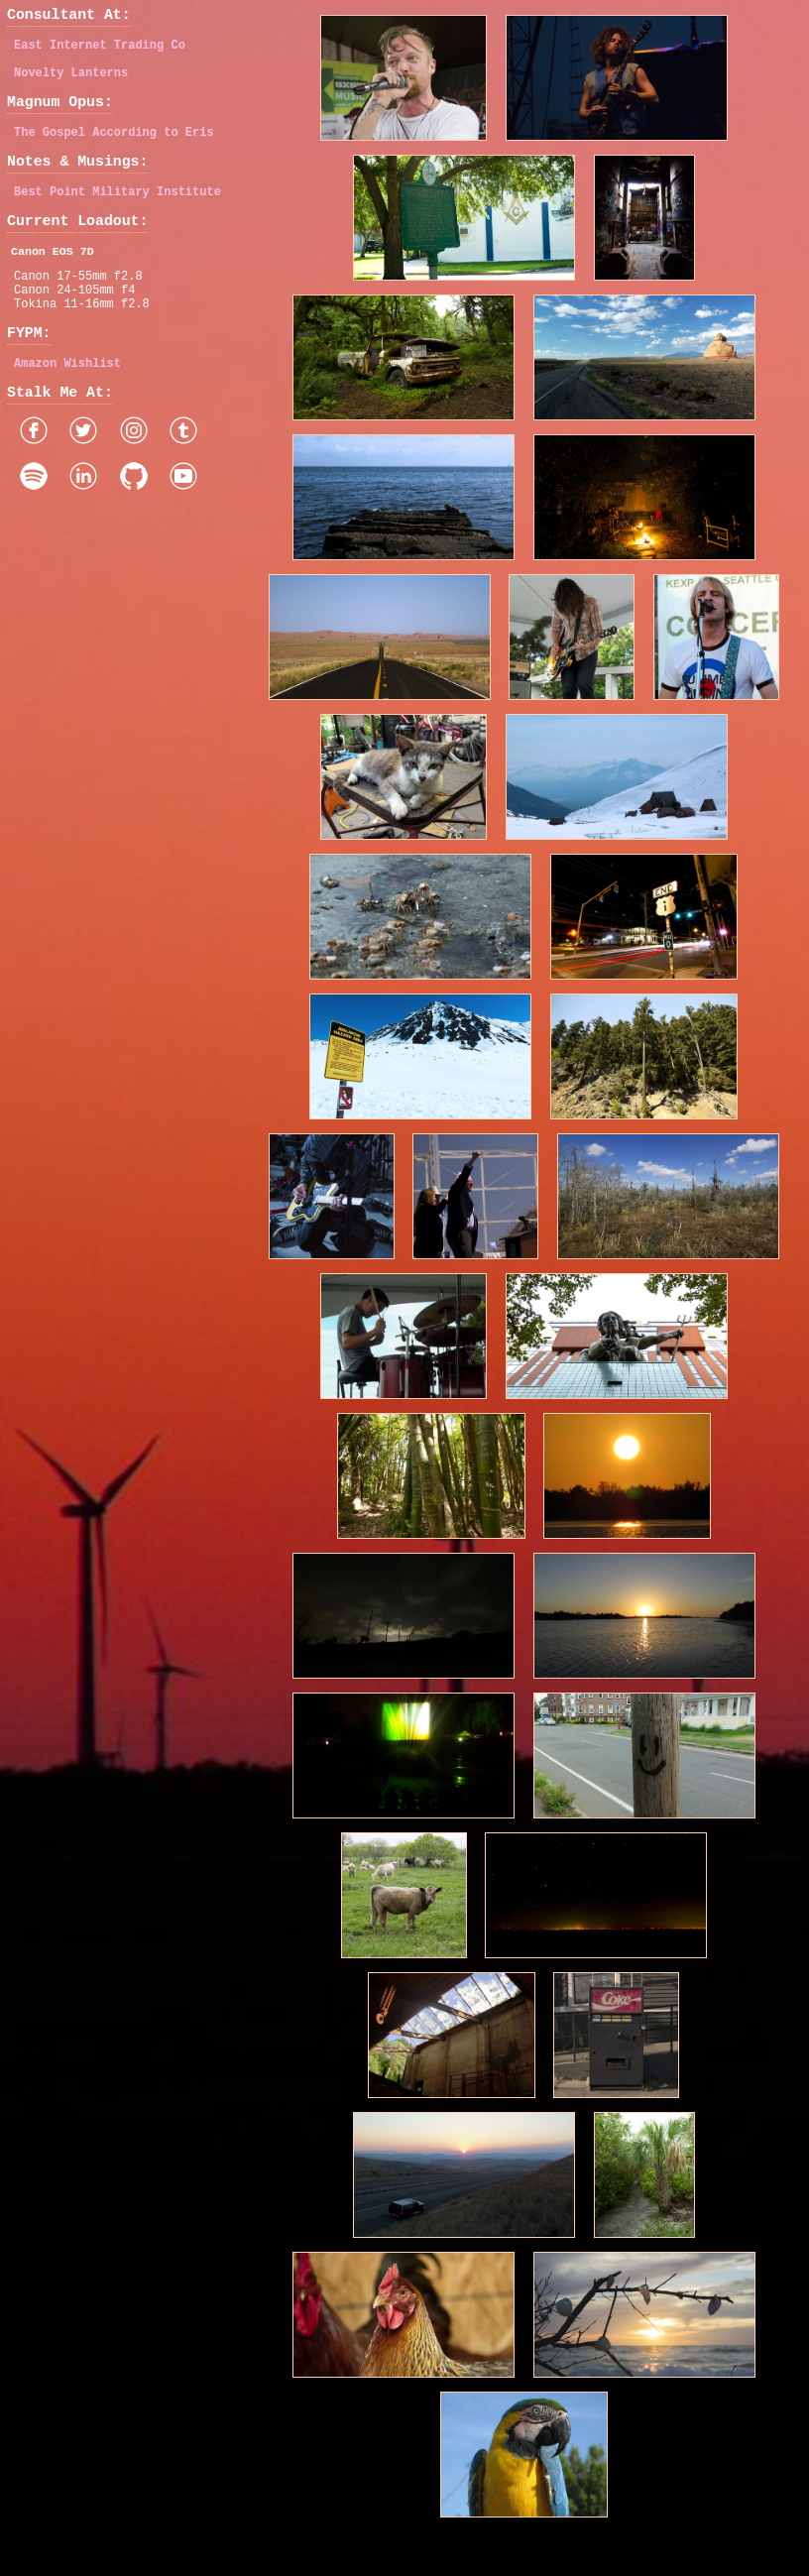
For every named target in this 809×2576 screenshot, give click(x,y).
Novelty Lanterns (71, 81)
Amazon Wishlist (67, 408)
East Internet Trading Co (99, 51)
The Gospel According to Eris (114, 148)
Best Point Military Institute (117, 214)
